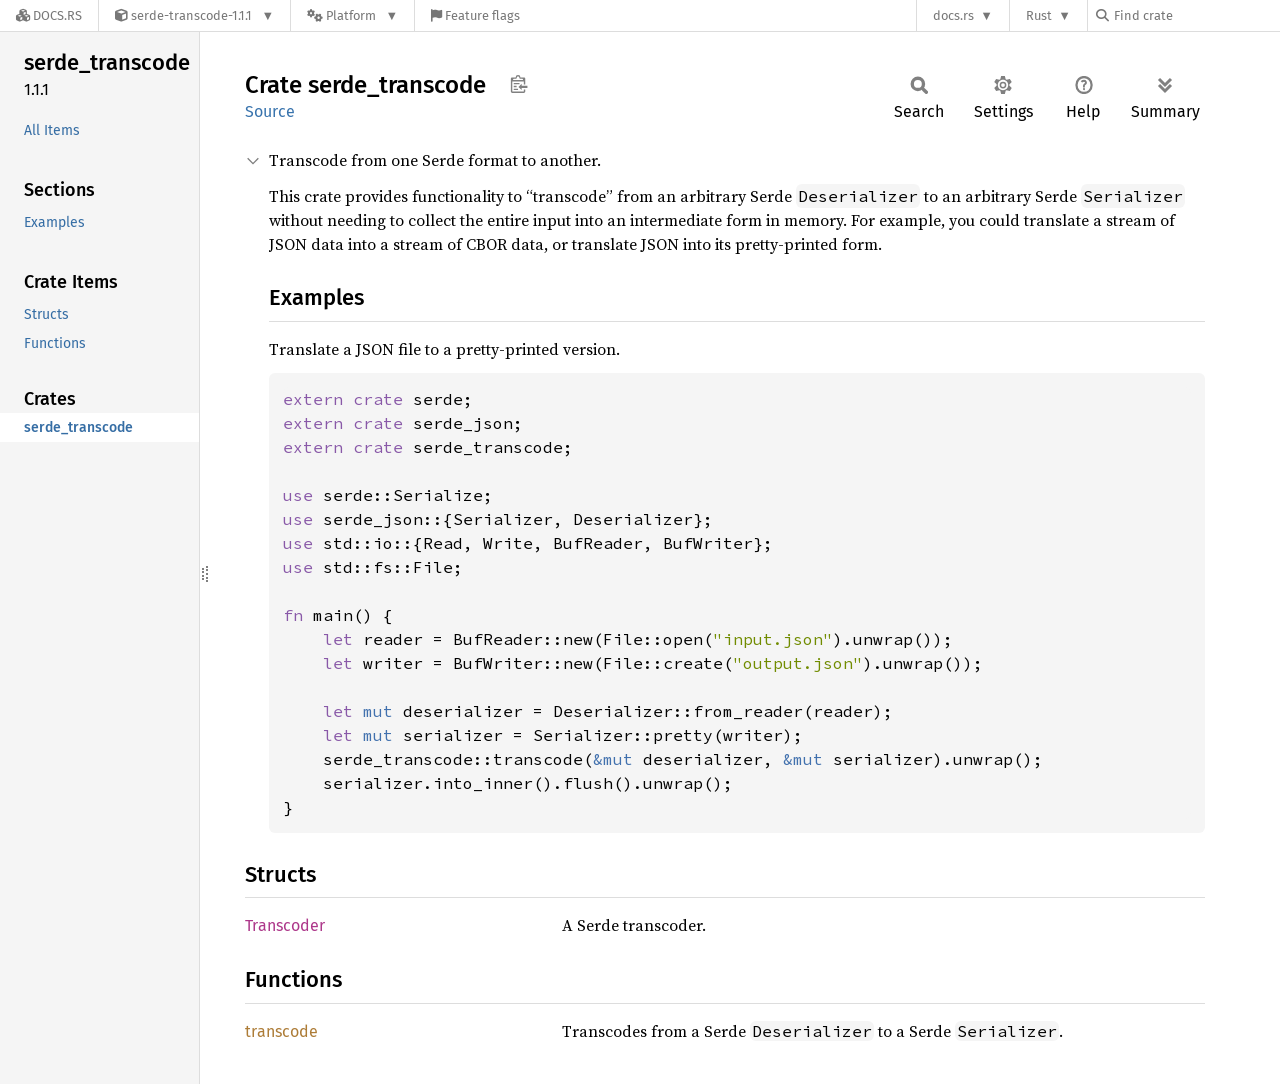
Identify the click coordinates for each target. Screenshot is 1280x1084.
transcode (281, 1031)
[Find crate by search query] (1196, 15)
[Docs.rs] (49, 15)
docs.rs (953, 15)
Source (270, 111)
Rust (1039, 15)
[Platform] (352, 15)
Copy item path (518, 84)
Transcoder (285, 925)
